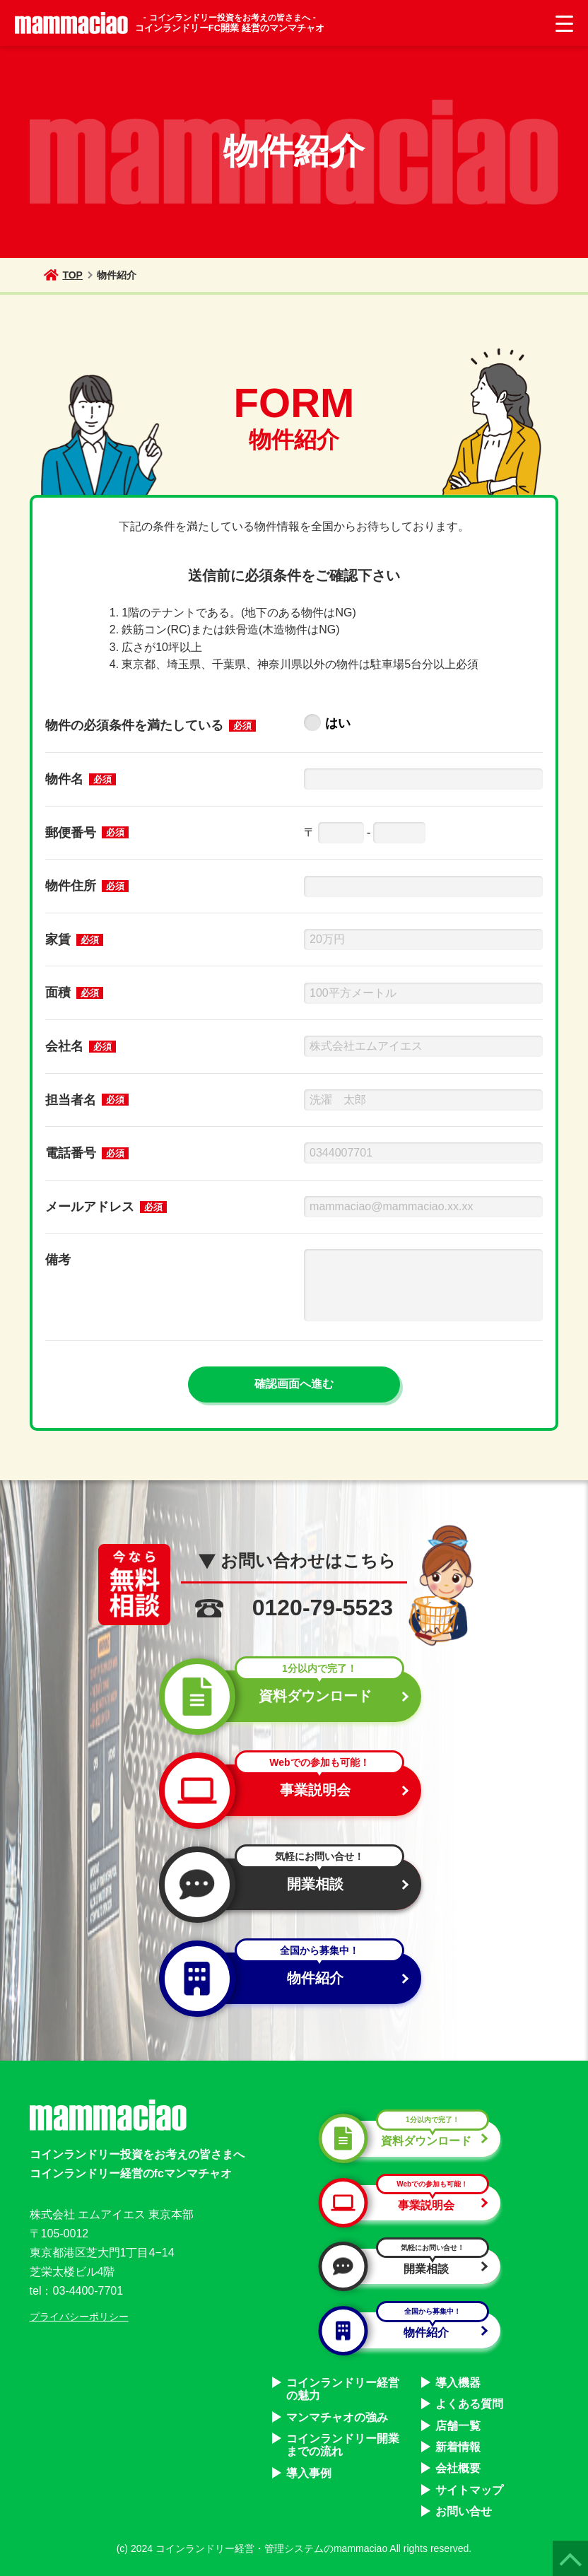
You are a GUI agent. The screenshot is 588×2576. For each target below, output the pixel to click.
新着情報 (458, 2447)
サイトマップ (469, 2490)
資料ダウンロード (287, 1696)
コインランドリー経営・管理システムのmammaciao (271, 2548)
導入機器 (458, 2383)
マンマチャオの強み (337, 2417)
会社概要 (458, 2468)
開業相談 (287, 1884)
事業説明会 (287, 1790)
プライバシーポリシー (79, 2316)
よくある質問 (469, 2404)
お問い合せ (463, 2511)
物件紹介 (287, 1978)
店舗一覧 (458, 2426)
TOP (63, 275)
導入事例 (308, 2473)
